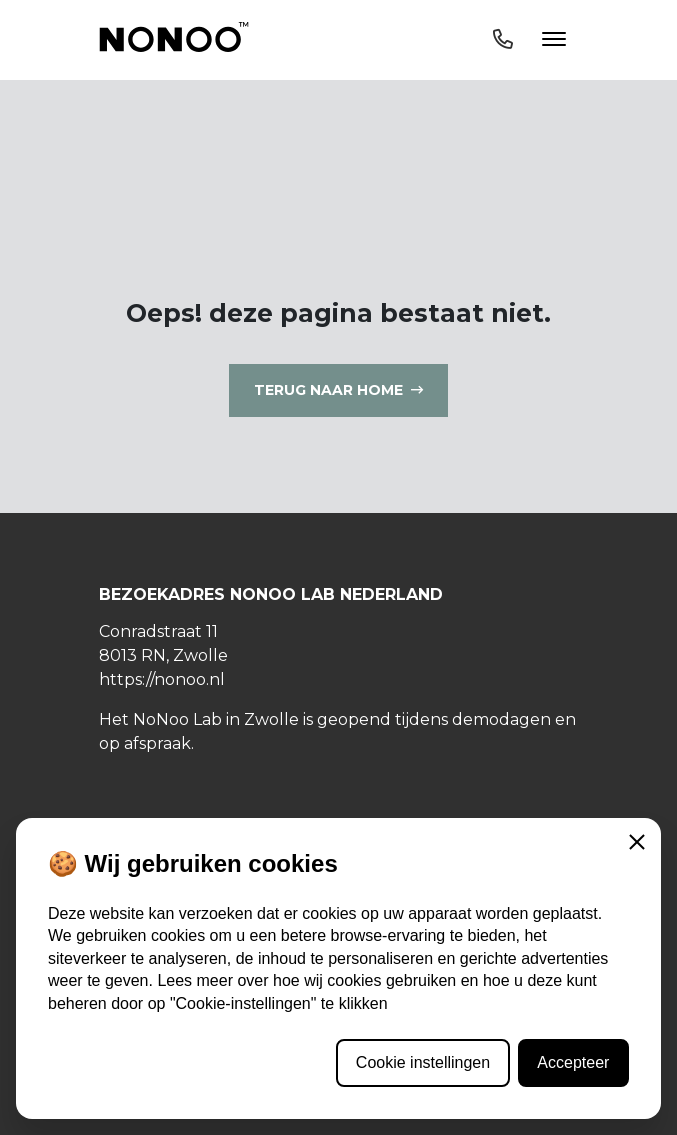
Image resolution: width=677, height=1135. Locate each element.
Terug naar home (328, 390)
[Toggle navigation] (529, 40)
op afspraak (145, 743)
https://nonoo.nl (162, 679)
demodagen (501, 719)
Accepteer (573, 1062)
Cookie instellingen (423, 1062)
